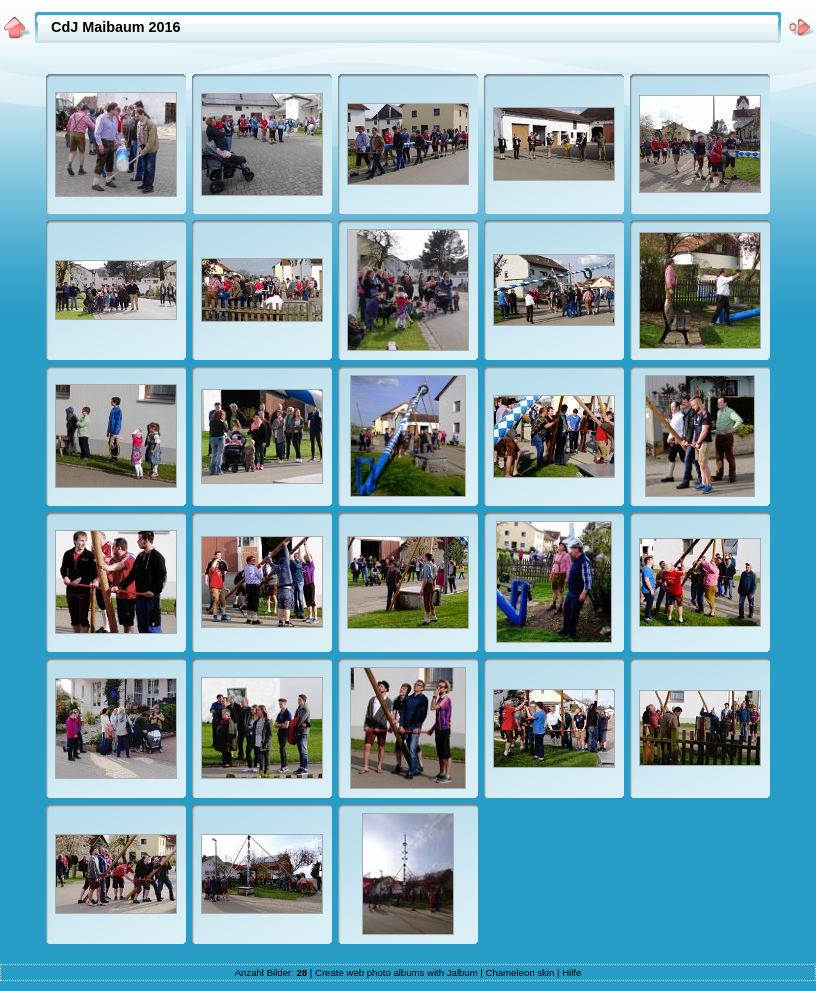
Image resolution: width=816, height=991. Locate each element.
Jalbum (462, 972)
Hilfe (571, 972)
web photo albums (385, 972)
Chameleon (510, 972)
